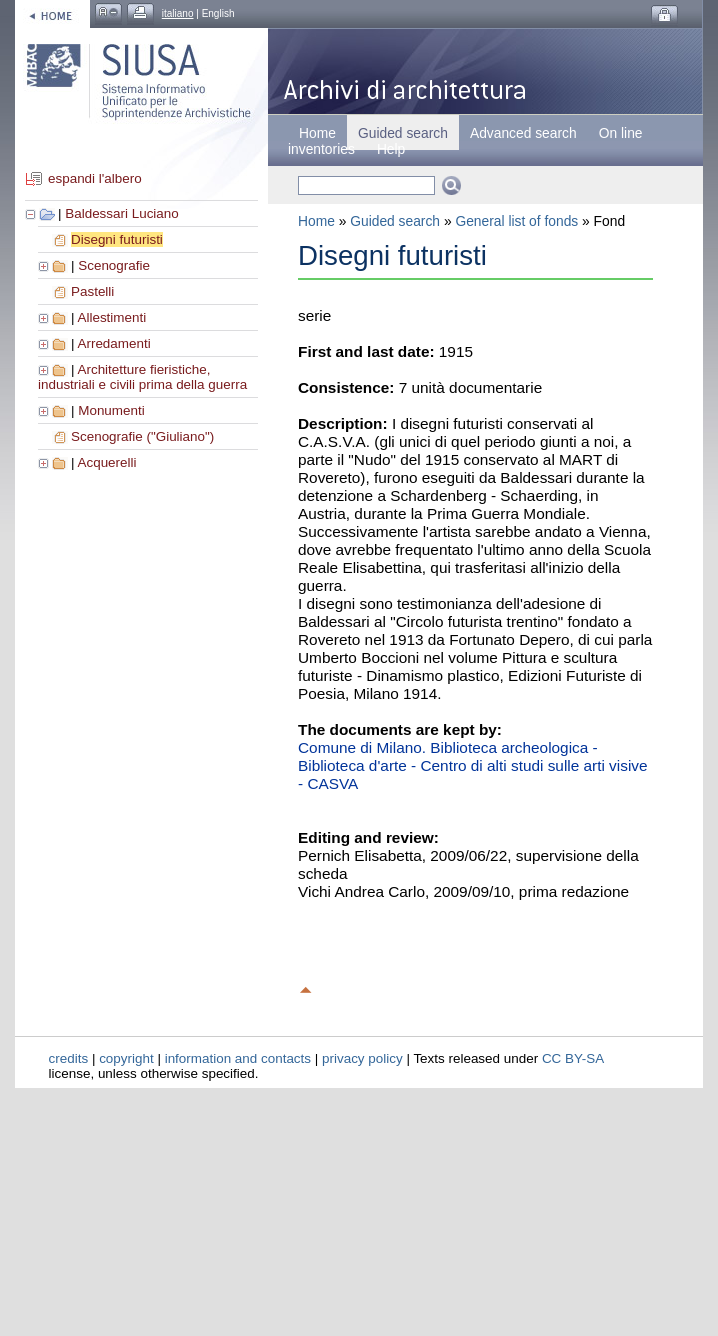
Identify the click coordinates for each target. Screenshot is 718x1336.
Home (317, 133)
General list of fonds (516, 221)
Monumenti (111, 410)
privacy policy (362, 1058)
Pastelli (92, 291)
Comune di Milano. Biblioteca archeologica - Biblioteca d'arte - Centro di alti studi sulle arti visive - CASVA (473, 765)
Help (391, 149)
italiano (178, 13)
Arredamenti (113, 343)
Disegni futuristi (117, 239)
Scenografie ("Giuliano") (142, 436)
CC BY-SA (573, 1058)
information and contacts (238, 1058)
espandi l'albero (95, 178)
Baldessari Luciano (122, 213)
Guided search (395, 221)
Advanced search (523, 133)
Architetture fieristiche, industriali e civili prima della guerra (142, 377)
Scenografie (114, 265)
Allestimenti (111, 317)
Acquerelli (106, 462)
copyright (126, 1058)
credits (69, 1058)
